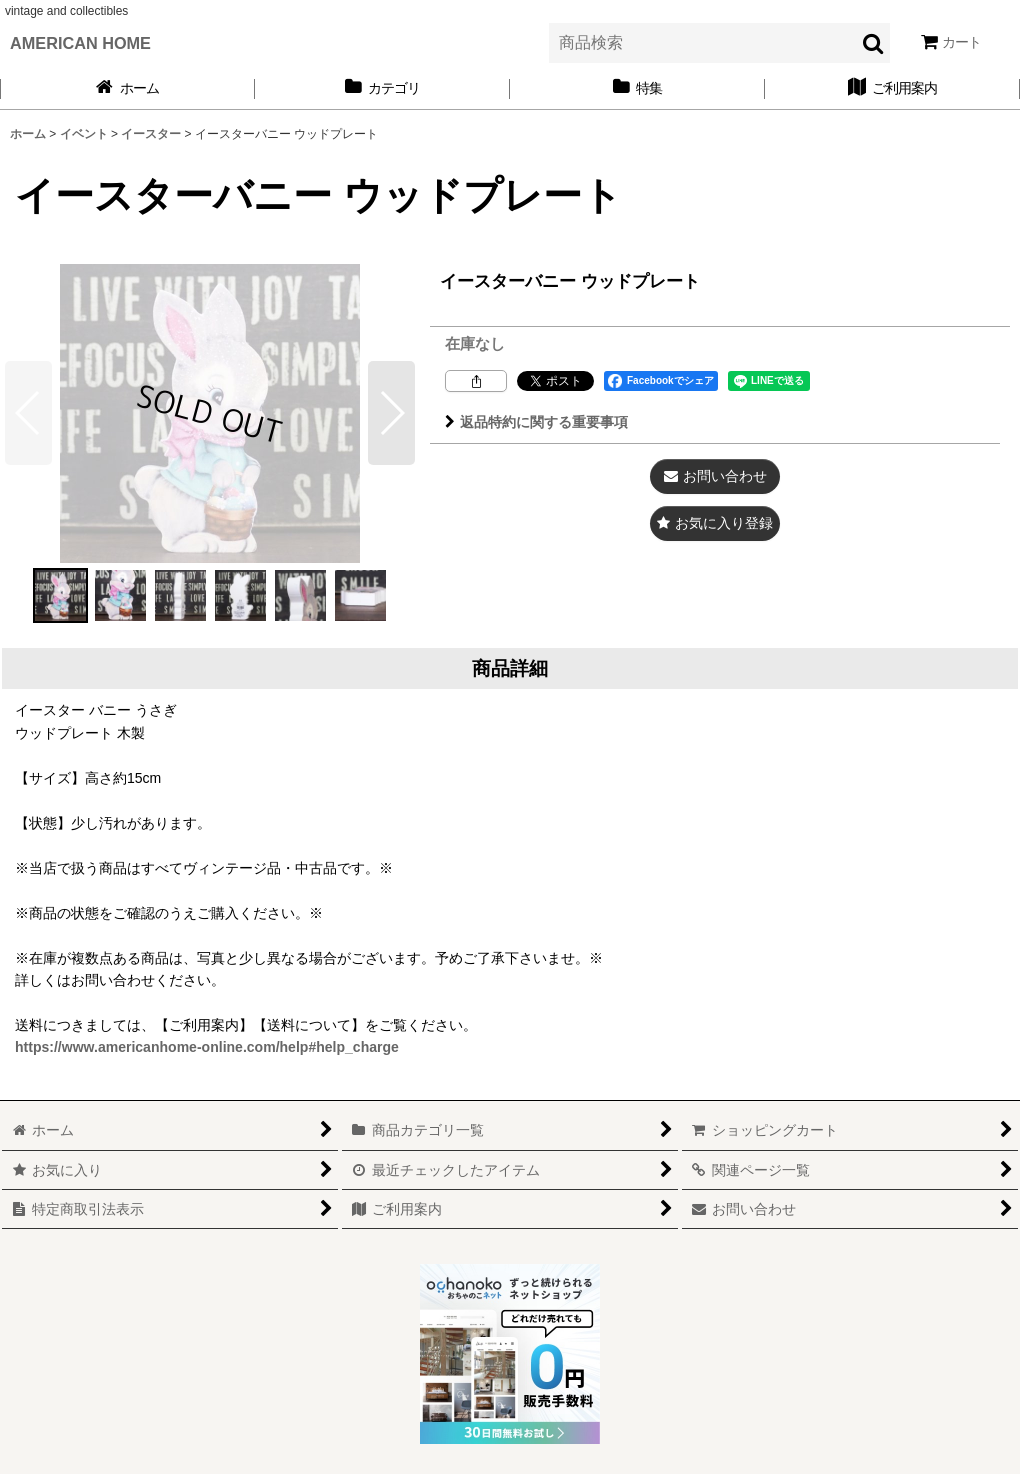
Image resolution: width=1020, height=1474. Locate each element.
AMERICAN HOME (80, 43)
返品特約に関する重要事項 (536, 422)
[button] (391, 413)
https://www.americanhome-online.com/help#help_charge (207, 1047)
